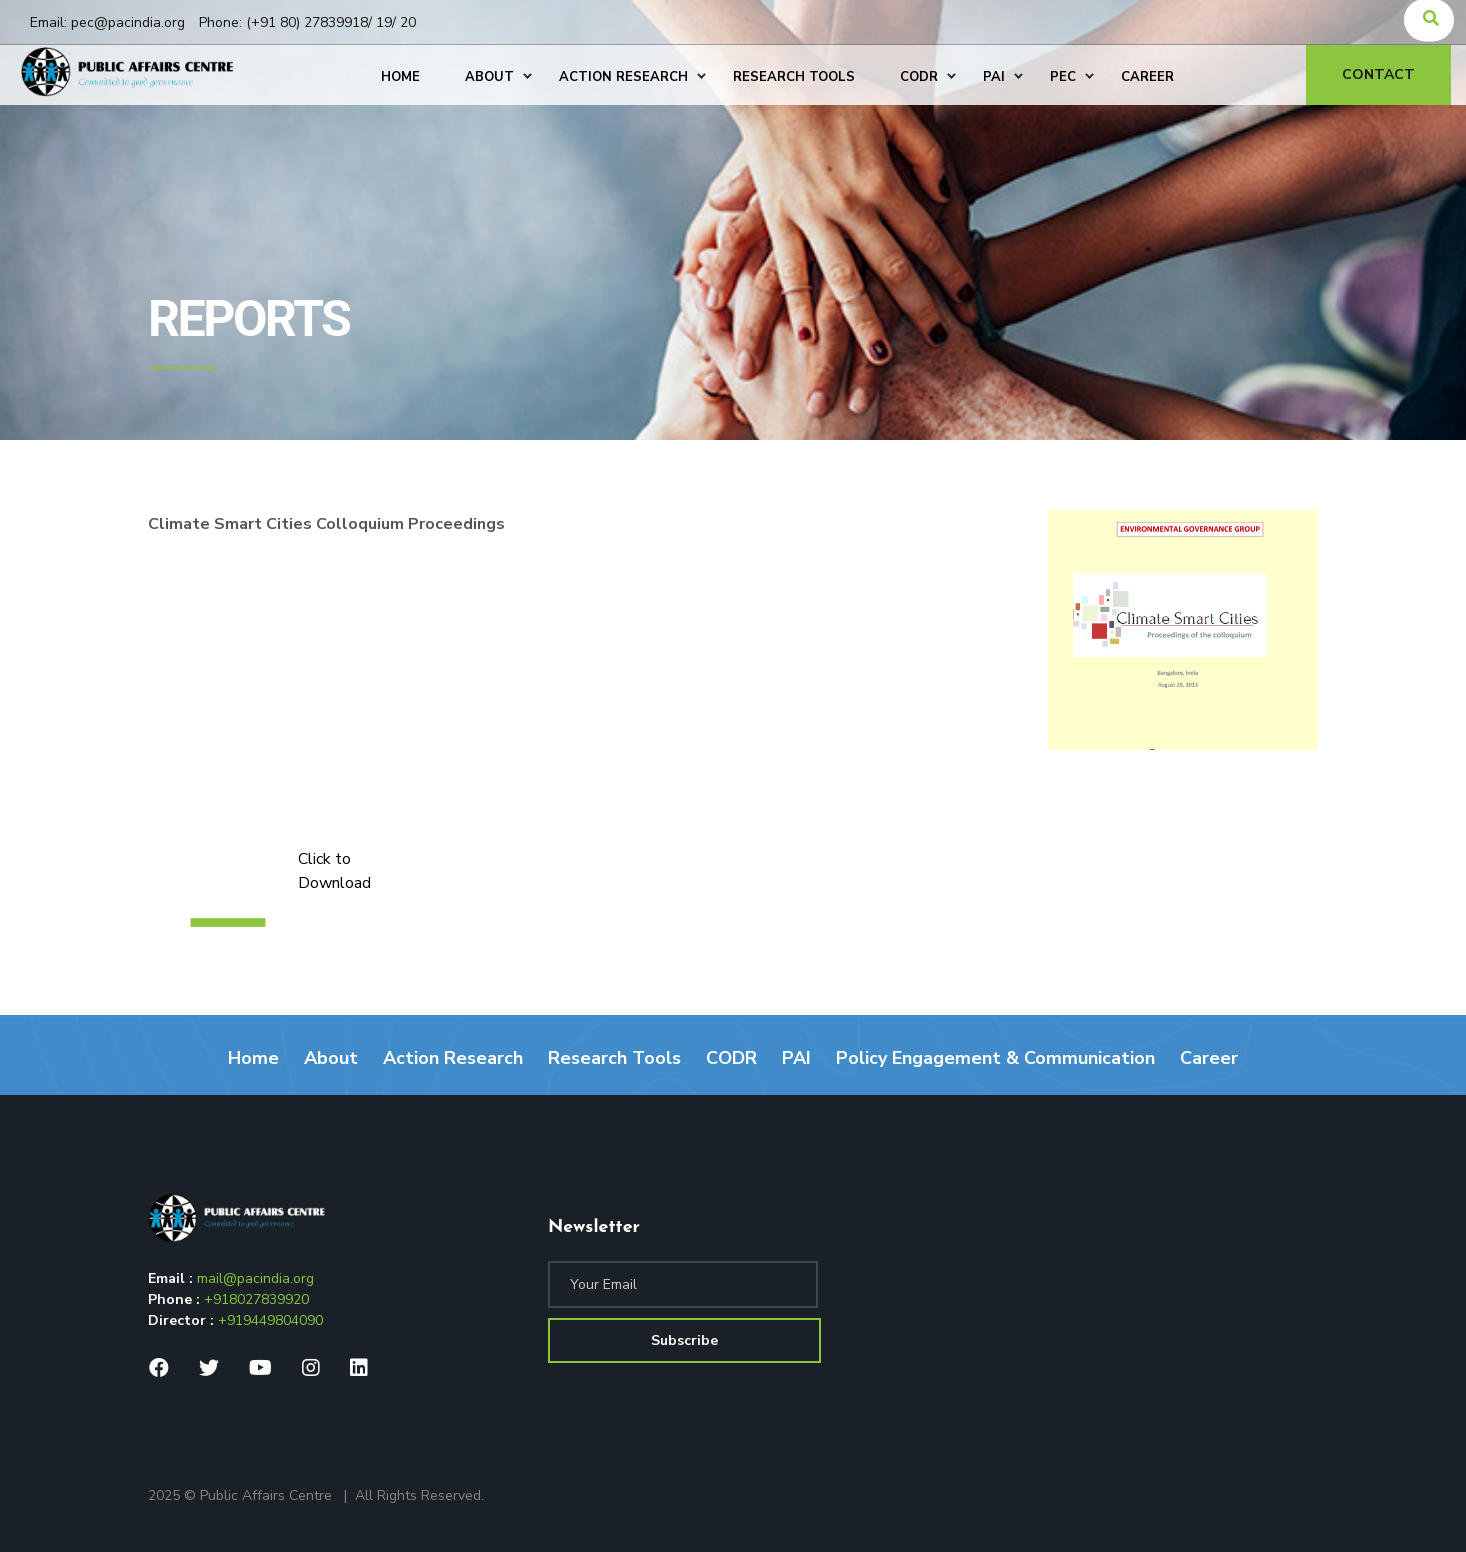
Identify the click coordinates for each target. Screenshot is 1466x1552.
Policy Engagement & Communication (995, 1058)
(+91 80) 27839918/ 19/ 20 (331, 22)
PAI (796, 1058)
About (331, 1058)
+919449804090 (270, 1320)
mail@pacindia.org (255, 1278)
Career (1209, 1058)
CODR (731, 1058)
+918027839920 (256, 1299)
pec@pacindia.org (128, 22)
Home (253, 1058)
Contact (1381, 74)
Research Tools (614, 1058)
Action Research (453, 1058)
